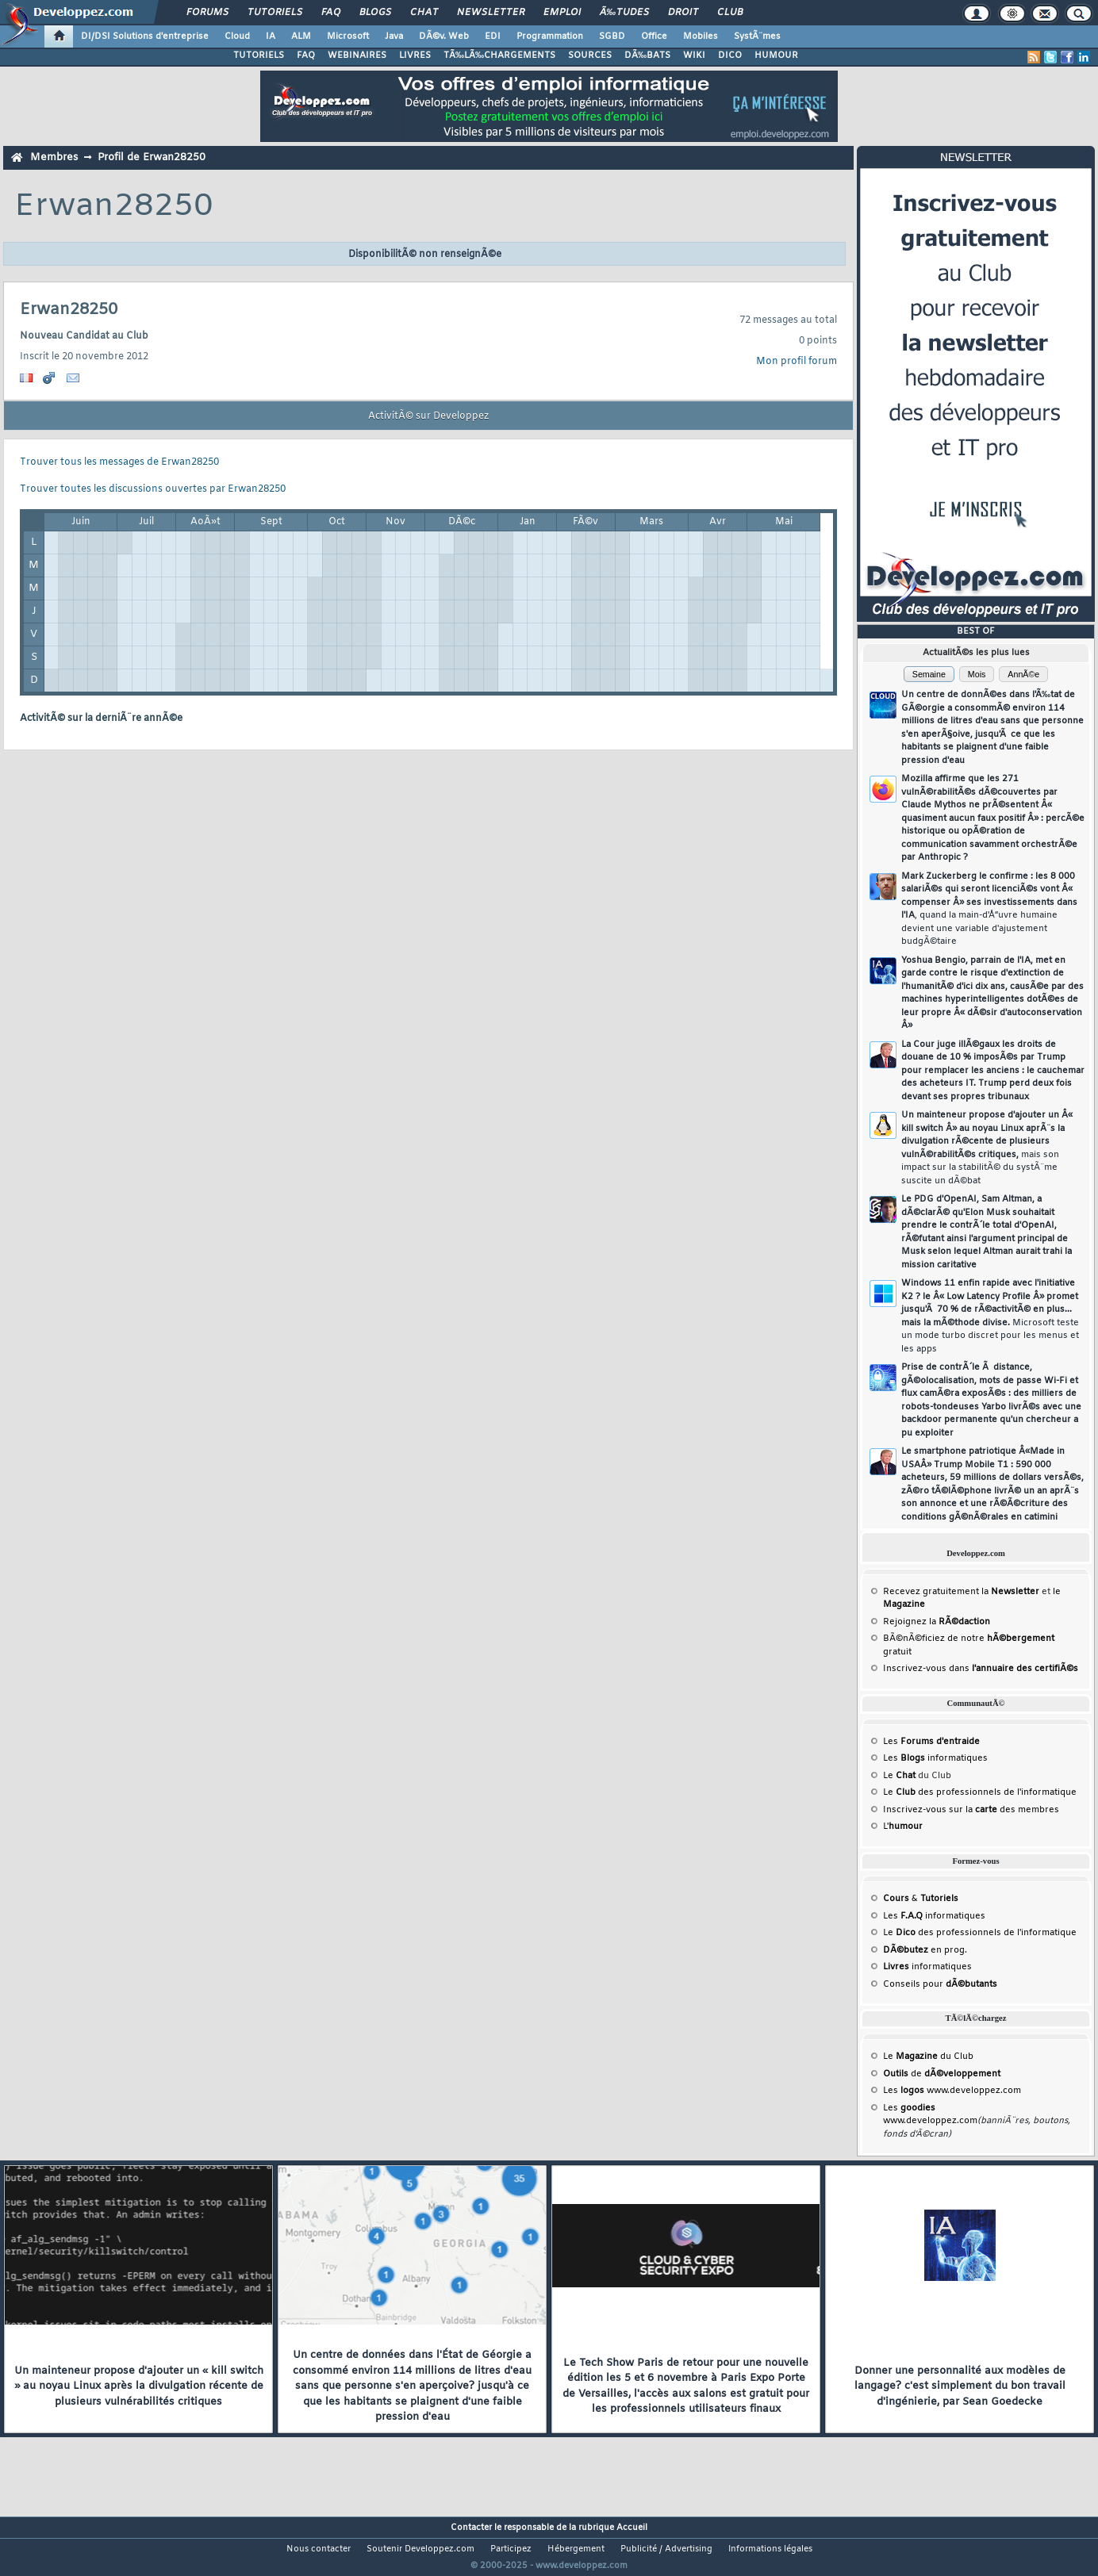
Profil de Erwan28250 (151, 157)
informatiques (927, 1966)
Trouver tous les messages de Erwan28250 (119, 462)
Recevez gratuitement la (961, 1591)
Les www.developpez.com (952, 2090)
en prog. (925, 1950)
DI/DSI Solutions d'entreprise (145, 36)
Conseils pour (940, 1984)
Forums (207, 12)
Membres (54, 157)
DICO (730, 55)
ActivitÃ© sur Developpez (428, 416)
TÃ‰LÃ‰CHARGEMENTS (499, 55)
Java (394, 36)
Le (899, 1775)
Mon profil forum (796, 361)
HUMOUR (776, 55)
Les (931, 1741)
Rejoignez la (936, 1621)
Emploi (562, 12)
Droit (683, 12)
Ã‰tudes (624, 12)
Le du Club (928, 2056)
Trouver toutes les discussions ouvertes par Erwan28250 (153, 489)
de (941, 2074)
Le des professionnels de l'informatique (980, 1792)
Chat (424, 12)
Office (654, 36)
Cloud (237, 36)
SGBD (612, 36)
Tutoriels (275, 12)
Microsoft (348, 36)
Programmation (549, 36)
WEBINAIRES (357, 55)
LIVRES (415, 55)
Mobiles (700, 36)
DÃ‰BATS (647, 55)
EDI (493, 36)
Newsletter (490, 12)
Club (730, 12)
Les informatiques (935, 1758)
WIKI (694, 55)
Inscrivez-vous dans (980, 1668)
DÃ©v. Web (444, 36)
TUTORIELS (258, 55)
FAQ (331, 12)
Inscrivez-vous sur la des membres (971, 1809)
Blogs (375, 12)
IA (270, 36)
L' (903, 1826)
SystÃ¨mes (757, 36)
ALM (301, 36)
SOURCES (590, 55)
